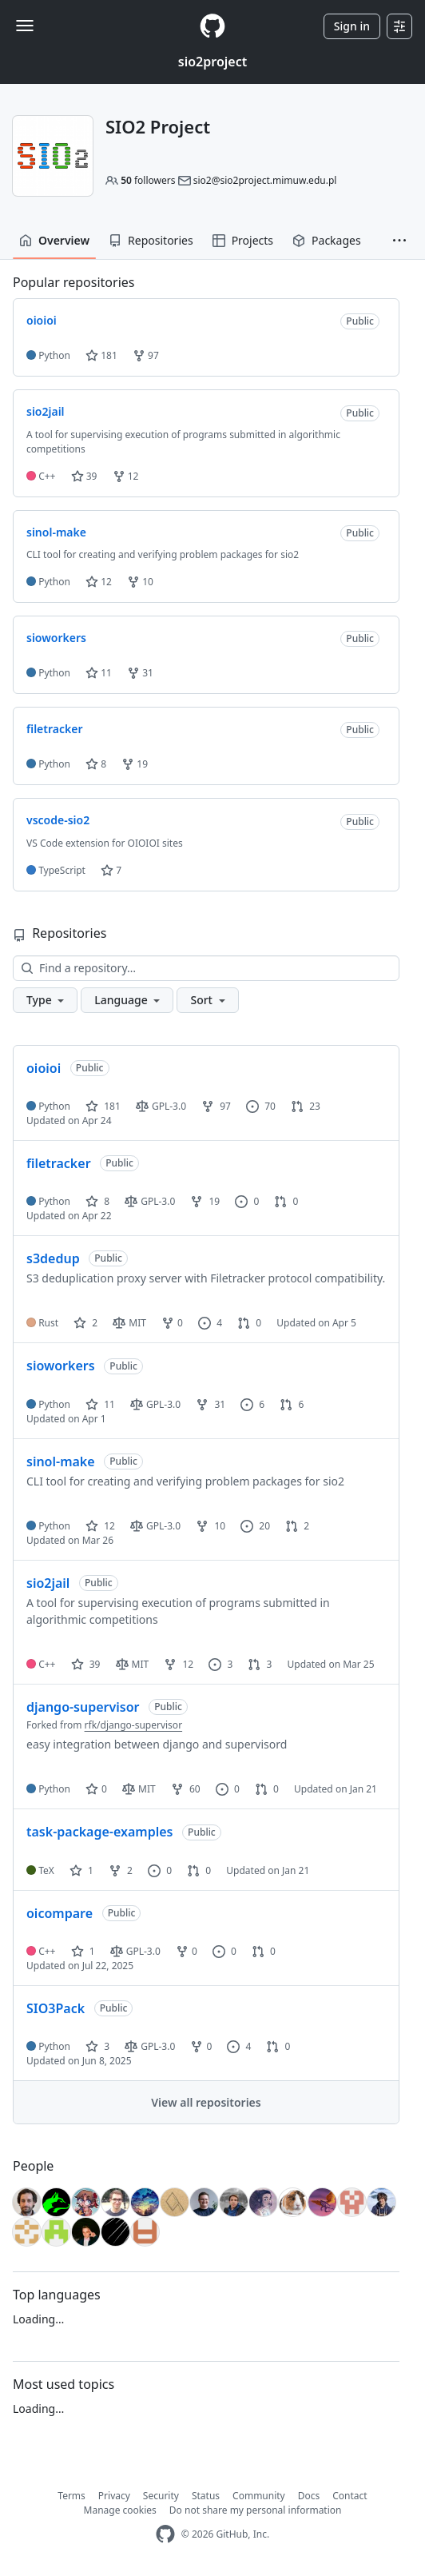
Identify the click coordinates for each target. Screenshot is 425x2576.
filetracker (58, 1163)
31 (140, 673)
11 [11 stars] (100, 1404)
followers (148, 180)
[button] (399, 240)
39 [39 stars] (86, 1664)
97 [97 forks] (216, 1106)
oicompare (59, 1913)
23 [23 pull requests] (305, 1106)
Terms (71, 2495)
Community (258, 2495)
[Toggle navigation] (25, 26)
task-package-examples (99, 1831)
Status (206, 2495)
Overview (54, 240)
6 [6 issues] (252, 1404)
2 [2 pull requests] (297, 1526)
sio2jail (48, 1583)
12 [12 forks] (178, 1664)
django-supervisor (83, 1707)
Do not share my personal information (255, 2510)
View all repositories (205, 2102)
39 (84, 476)
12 (126, 476)
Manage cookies (120, 2510)
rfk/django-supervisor (134, 1725)
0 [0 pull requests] (286, 1201)
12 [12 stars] (100, 1526)
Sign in (352, 26)
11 (98, 673)
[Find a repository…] (206, 968)
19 (134, 764)
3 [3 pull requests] (260, 1664)
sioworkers (60, 1365)
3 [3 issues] (220, 1664)
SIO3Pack (55, 2008)
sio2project (212, 61)
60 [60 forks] (186, 1789)
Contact (349, 2495)
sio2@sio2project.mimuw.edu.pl (265, 180)
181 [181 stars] (103, 1106)
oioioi (43, 1068)
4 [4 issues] (210, 1323)
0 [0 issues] (247, 1201)
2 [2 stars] (85, 1323)
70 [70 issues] (261, 1106)
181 (101, 355)
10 (140, 581)
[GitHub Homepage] (165, 2534)
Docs (309, 2495)
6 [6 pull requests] (292, 1404)
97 (146, 355)
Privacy (114, 2495)
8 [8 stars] (97, 1201)
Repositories (151, 240)
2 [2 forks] (121, 1870)
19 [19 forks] (205, 1201)
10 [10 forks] (210, 1526)
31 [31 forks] (210, 1404)
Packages (326, 240)
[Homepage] (212, 26)
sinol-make (60, 1461)
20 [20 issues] (255, 1526)
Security (161, 2495)
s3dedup (53, 1258)
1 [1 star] (81, 1870)
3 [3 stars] (97, 2046)
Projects (242, 240)
